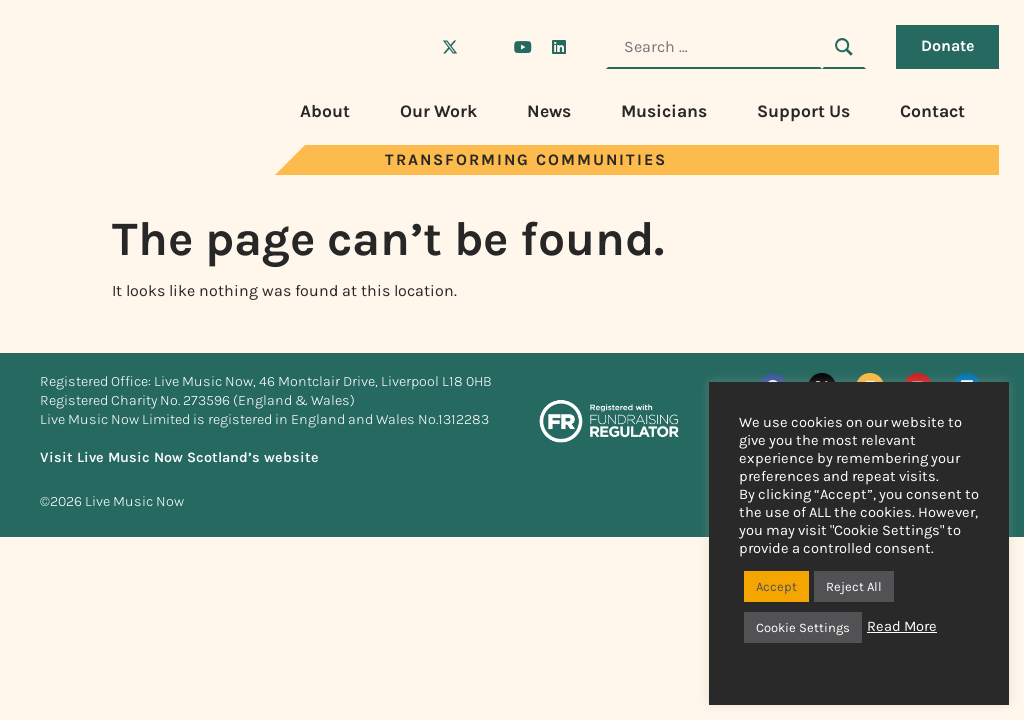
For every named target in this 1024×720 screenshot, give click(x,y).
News (549, 111)
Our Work (438, 111)
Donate (947, 45)
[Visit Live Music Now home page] (100, 169)
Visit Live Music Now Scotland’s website (179, 457)
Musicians (664, 111)
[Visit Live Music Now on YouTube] (523, 47)
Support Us (803, 111)
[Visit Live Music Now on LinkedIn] (559, 47)
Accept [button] (776, 586)
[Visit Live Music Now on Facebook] (414, 47)
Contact (932, 111)
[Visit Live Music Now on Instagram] (486, 47)
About (325, 111)
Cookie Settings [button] (803, 627)
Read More (902, 626)
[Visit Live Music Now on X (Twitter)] (450, 47)
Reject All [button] (854, 586)
